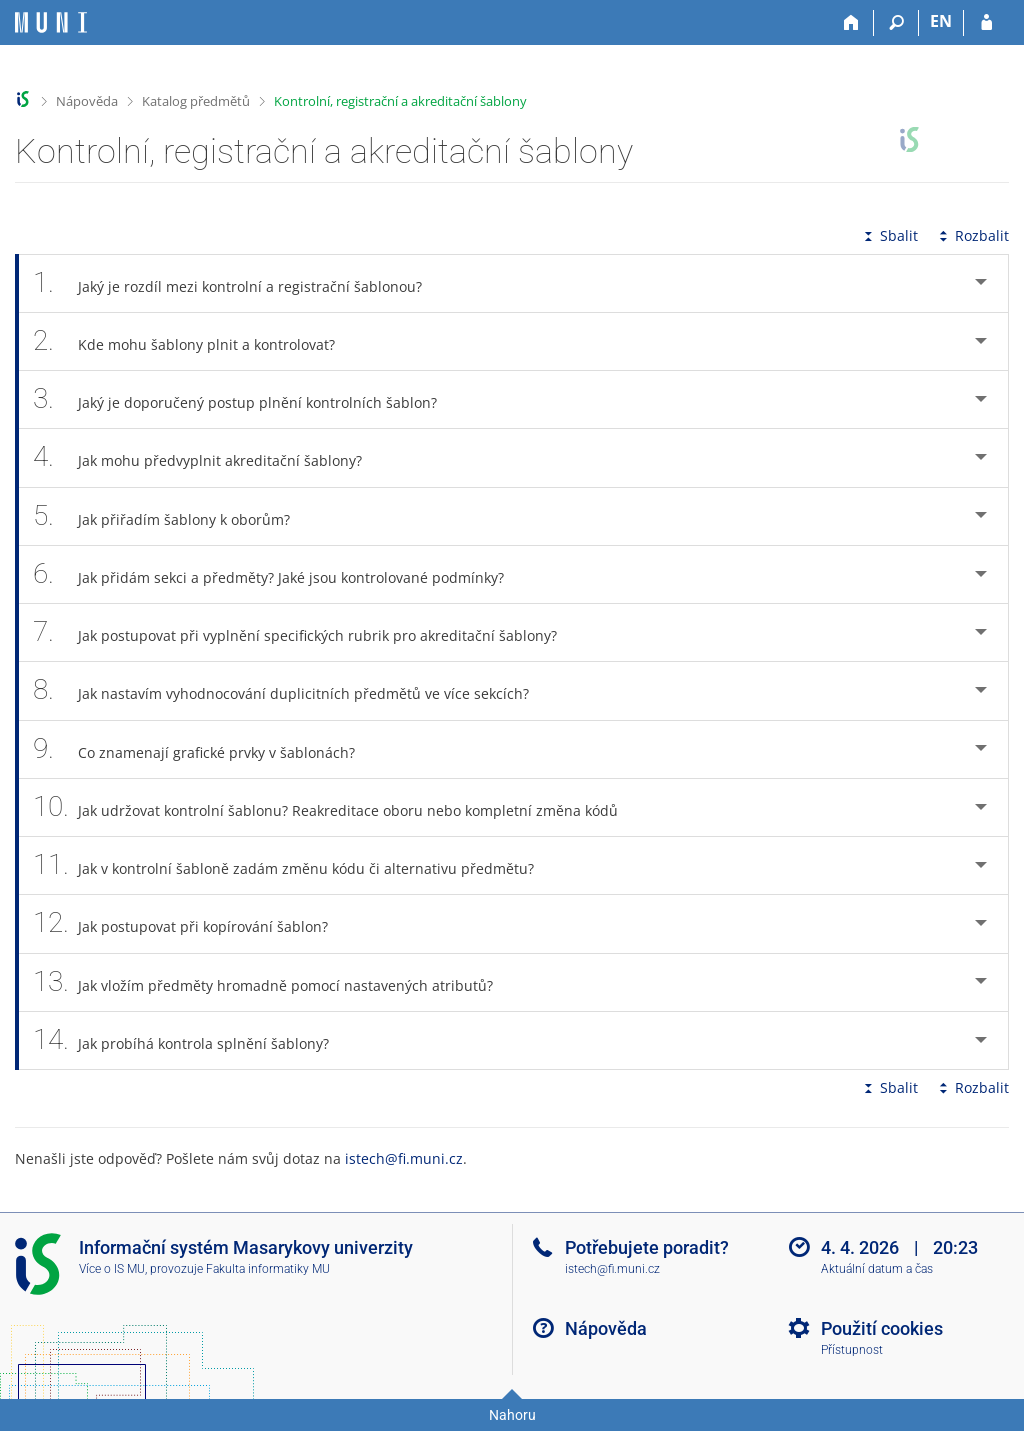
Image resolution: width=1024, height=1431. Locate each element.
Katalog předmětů (196, 101)
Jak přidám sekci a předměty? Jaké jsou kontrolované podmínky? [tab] (279, 574)
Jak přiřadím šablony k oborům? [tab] (172, 516)
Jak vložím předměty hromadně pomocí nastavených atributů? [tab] (274, 982)
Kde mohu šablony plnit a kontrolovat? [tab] (195, 341)
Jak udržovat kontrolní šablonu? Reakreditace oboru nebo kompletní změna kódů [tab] (336, 807)
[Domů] (851, 23)
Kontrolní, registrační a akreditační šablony (400, 101)
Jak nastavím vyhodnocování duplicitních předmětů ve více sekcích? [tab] (292, 690)
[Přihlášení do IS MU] (986, 23)
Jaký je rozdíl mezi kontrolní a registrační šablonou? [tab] (238, 283)
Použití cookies (882, 1328)
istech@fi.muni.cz (404, 1158)
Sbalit (889, 235)
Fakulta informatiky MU (268, 1269)
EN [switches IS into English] (941, 21)
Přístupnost (852, 1350)
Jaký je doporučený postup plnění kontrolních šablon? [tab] (246, 399)
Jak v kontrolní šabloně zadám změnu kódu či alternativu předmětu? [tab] (294, 865)
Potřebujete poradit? (647, 1247)
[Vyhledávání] (896, 23)
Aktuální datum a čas (877, 1269)
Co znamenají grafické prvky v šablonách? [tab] (205, 749)
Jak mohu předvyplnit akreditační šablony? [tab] (208, 457)
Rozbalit (972, 235)
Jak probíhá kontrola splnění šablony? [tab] (192, 1040)
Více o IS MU (112, 1269)
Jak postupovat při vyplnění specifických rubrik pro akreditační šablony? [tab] (306, 632)
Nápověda (87, 101)
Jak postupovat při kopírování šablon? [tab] (191, 923)
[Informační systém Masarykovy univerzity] (51, 22)
